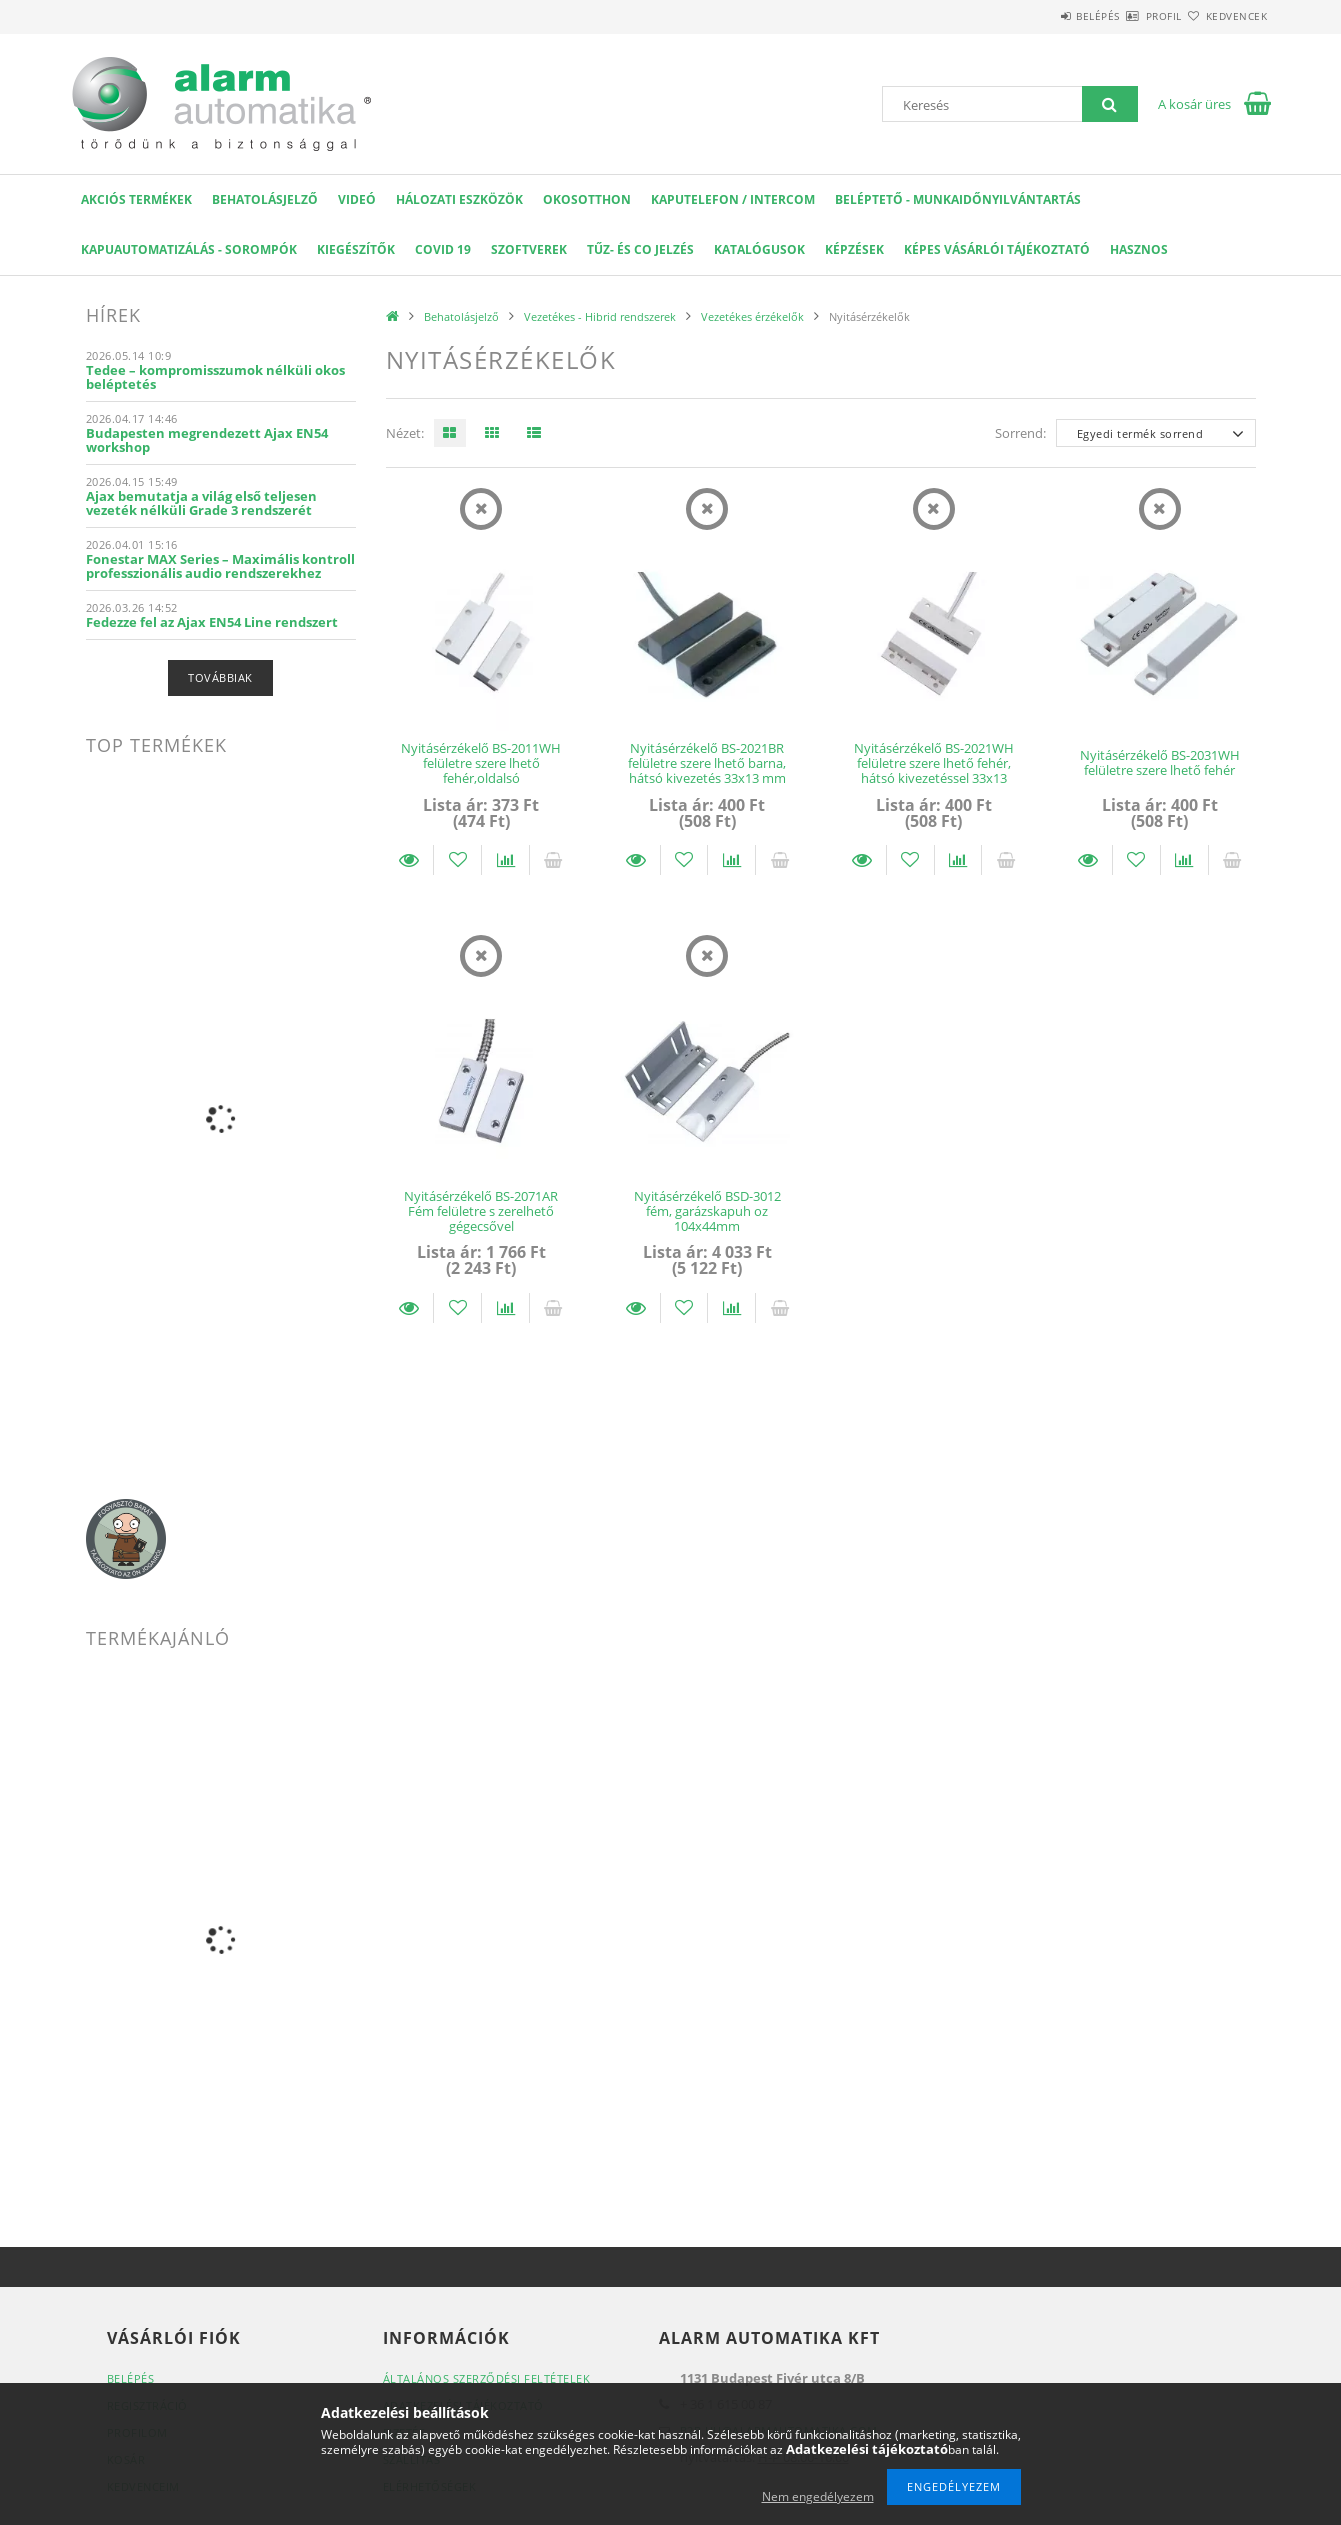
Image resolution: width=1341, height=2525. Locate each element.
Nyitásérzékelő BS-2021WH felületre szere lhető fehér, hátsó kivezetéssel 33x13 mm (934, 771)
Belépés (1040, 16)
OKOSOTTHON (587, 199)
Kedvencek (1225, 16)
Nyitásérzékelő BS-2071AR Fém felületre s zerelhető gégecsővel (481, 1211)
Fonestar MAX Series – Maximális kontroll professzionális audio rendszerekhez (220, 566)
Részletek (410, 860)
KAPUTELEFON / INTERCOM (733, 199)
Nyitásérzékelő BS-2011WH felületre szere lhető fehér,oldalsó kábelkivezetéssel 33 (481, 771)
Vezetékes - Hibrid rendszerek (600, 316)
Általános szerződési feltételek (487, 2378)
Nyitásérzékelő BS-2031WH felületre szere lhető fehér (1160, 762)
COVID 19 (443, 249)
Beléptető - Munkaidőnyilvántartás (958, 199)
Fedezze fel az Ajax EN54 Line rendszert (212, 622)
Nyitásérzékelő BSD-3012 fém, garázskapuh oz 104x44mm (707, 1211)
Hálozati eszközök (459, 199)
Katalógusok (759, 249)
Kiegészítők (356, 249)
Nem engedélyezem (818, 2496)
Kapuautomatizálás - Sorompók (189, 249)
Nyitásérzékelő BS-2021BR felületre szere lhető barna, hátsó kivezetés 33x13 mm (707, 763)
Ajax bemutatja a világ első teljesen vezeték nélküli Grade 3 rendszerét (201, 503)
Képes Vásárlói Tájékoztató (997, 249)
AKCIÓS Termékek (136, 199)
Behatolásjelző (265, 199)
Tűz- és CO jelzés (640, 249)
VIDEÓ (357, 199)
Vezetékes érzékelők (752, 316)
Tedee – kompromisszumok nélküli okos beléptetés (215, 377)
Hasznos (1139, 249)
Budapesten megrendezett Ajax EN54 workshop (207, 440)
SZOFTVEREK (529, 249)
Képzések (854, 249)
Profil (1129, 16)
